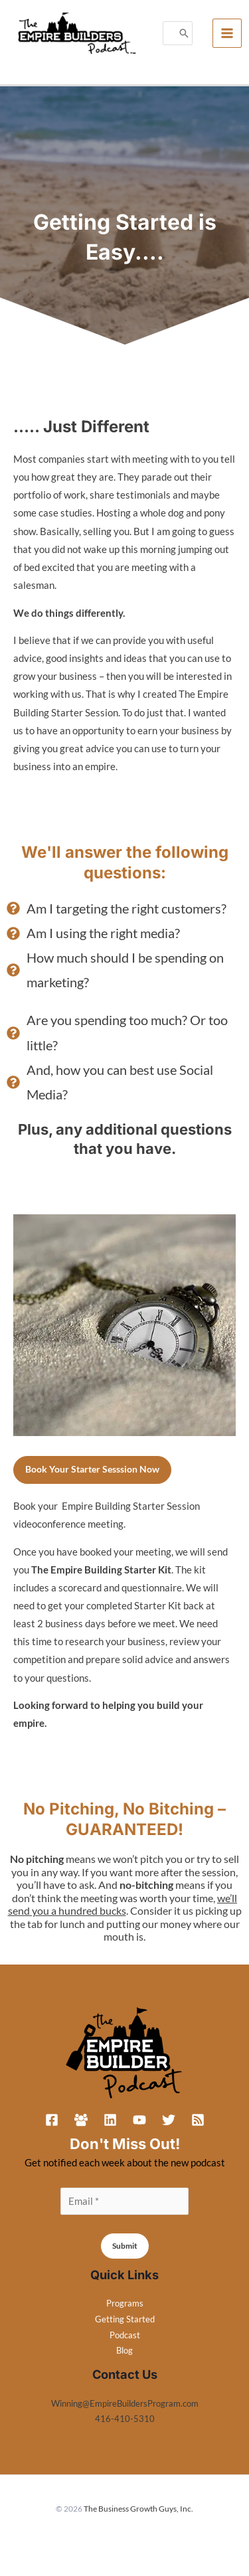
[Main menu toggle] (227, 33)
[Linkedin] (110, 2120)
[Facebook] (51, 2120)
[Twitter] (168, 2120)
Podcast (125, 2335)
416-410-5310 (125, 2418)
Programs (124, 2303)
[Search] (184, 33)
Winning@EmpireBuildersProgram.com (125, 2403)
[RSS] (198, 2120)
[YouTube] (139, 2120)
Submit (124, 2246)
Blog (124, 2350)
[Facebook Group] (81, 2120)
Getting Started (125, 2319)
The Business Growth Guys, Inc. (138, 2509)
